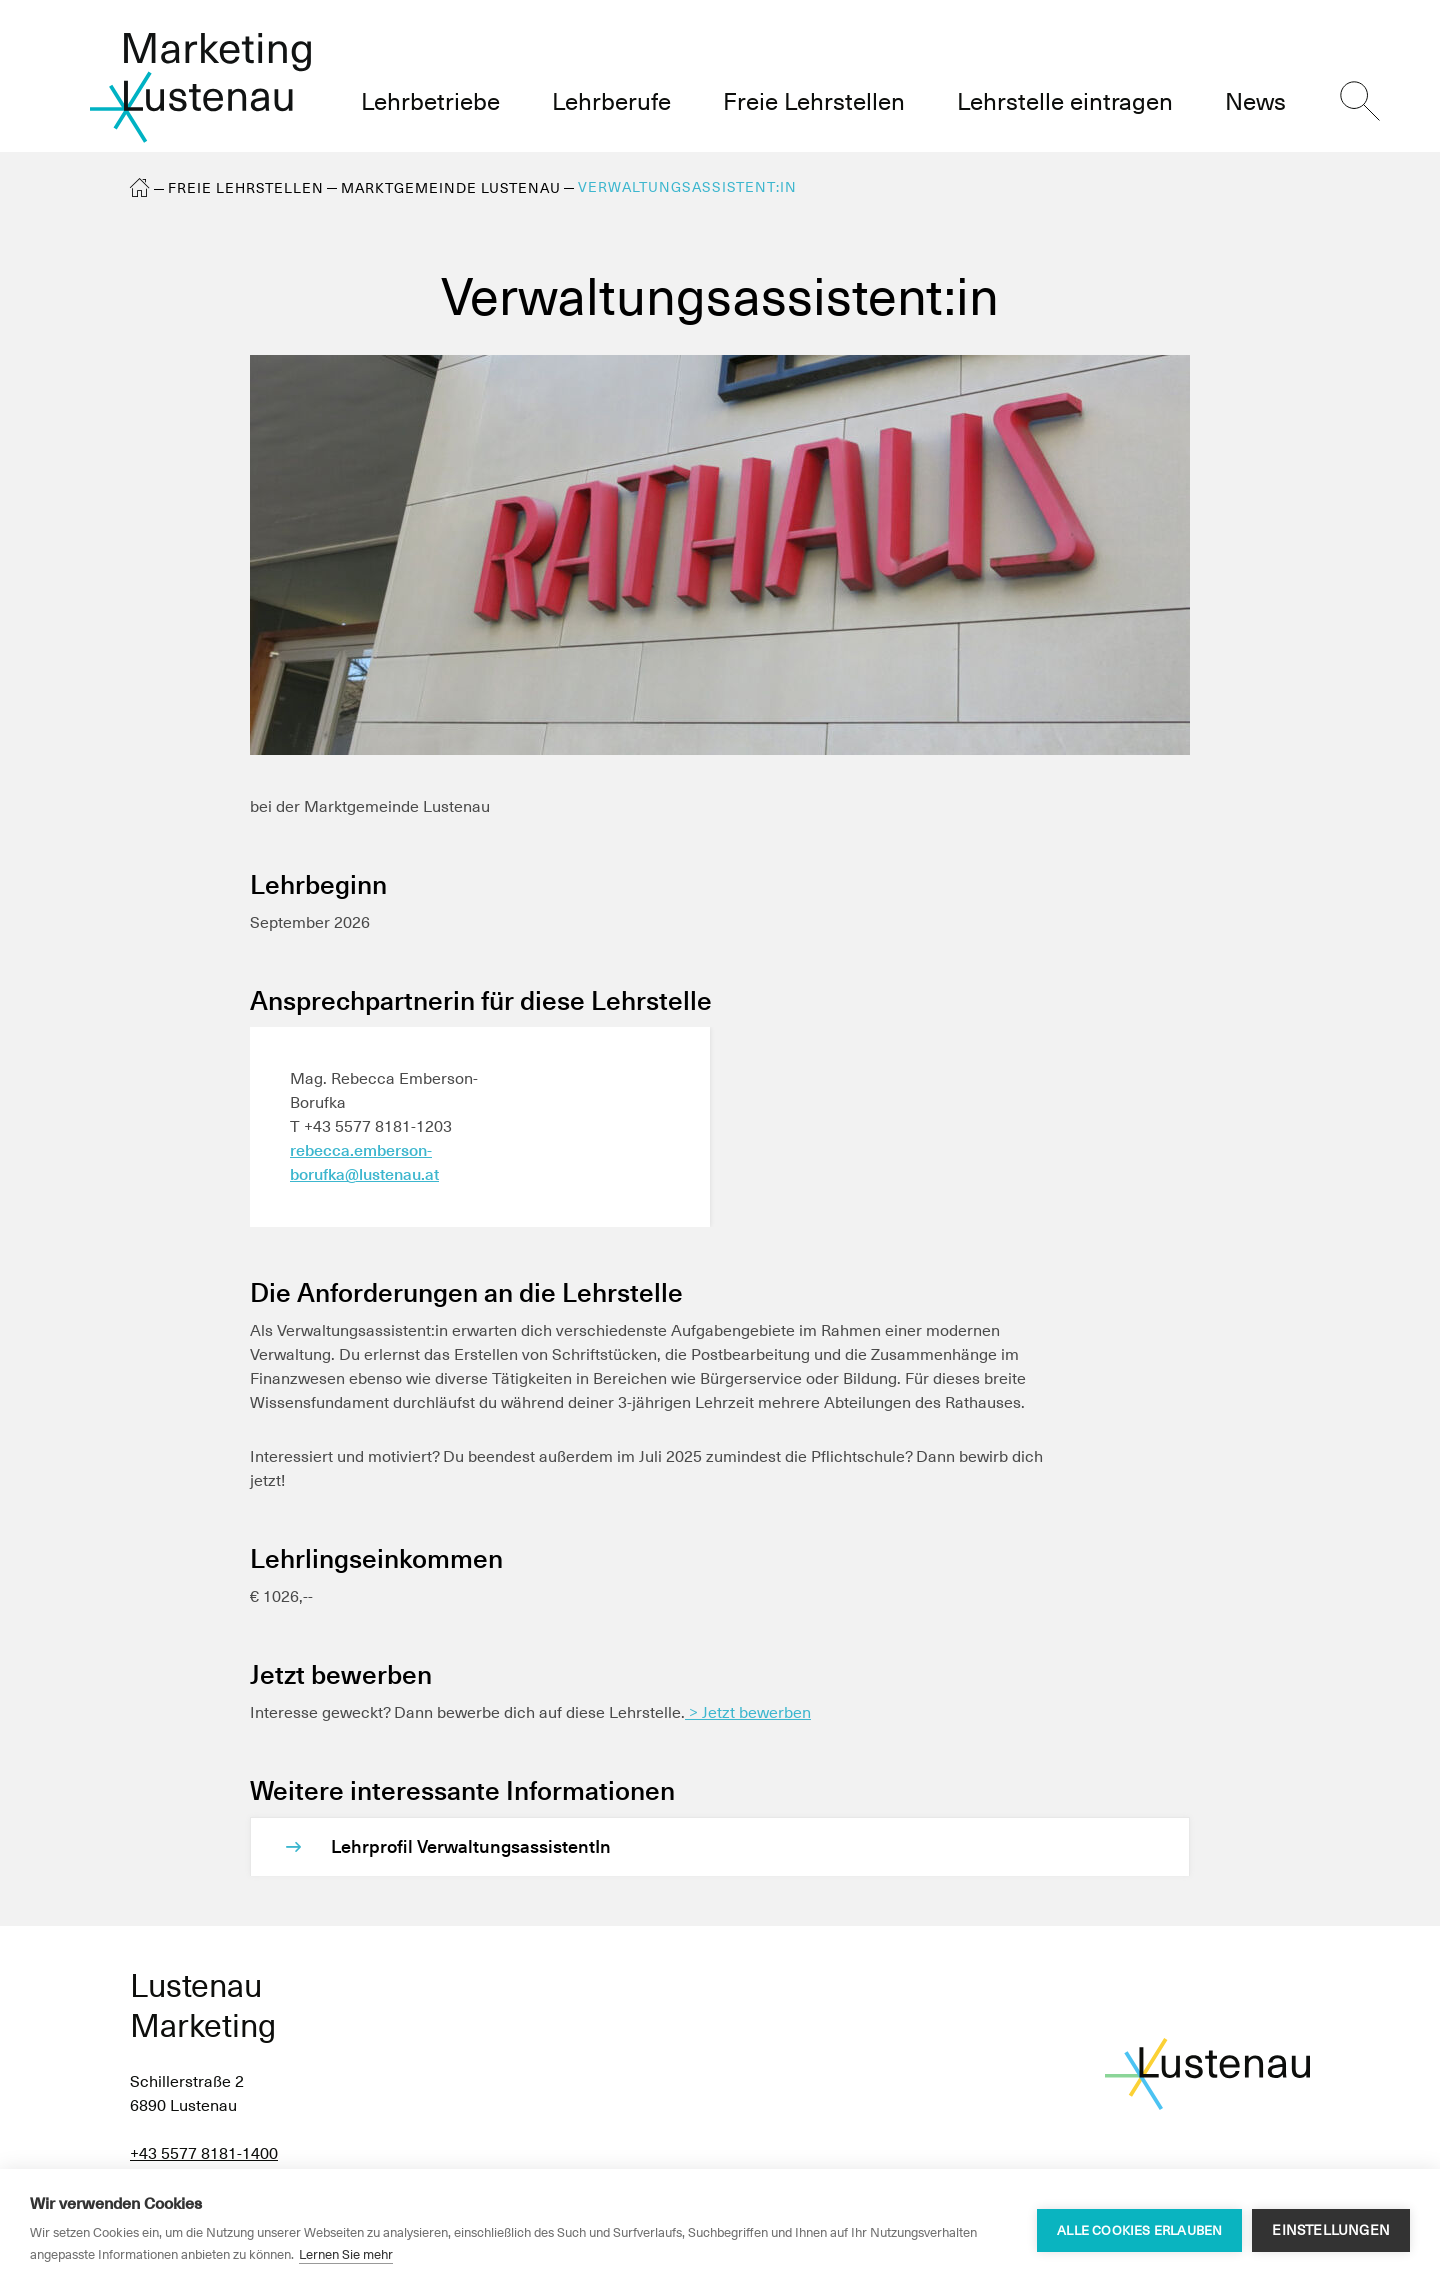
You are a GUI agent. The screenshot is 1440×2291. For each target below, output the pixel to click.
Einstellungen (1331, 2230)
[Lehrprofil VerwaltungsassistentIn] (740, 1847)
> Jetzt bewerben (748, 1712)
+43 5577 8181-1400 (204, 2153)
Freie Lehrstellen (246, 188)
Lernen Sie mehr (346, 2254)
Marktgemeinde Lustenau (451, 188)
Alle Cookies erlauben (1139, 2230)
